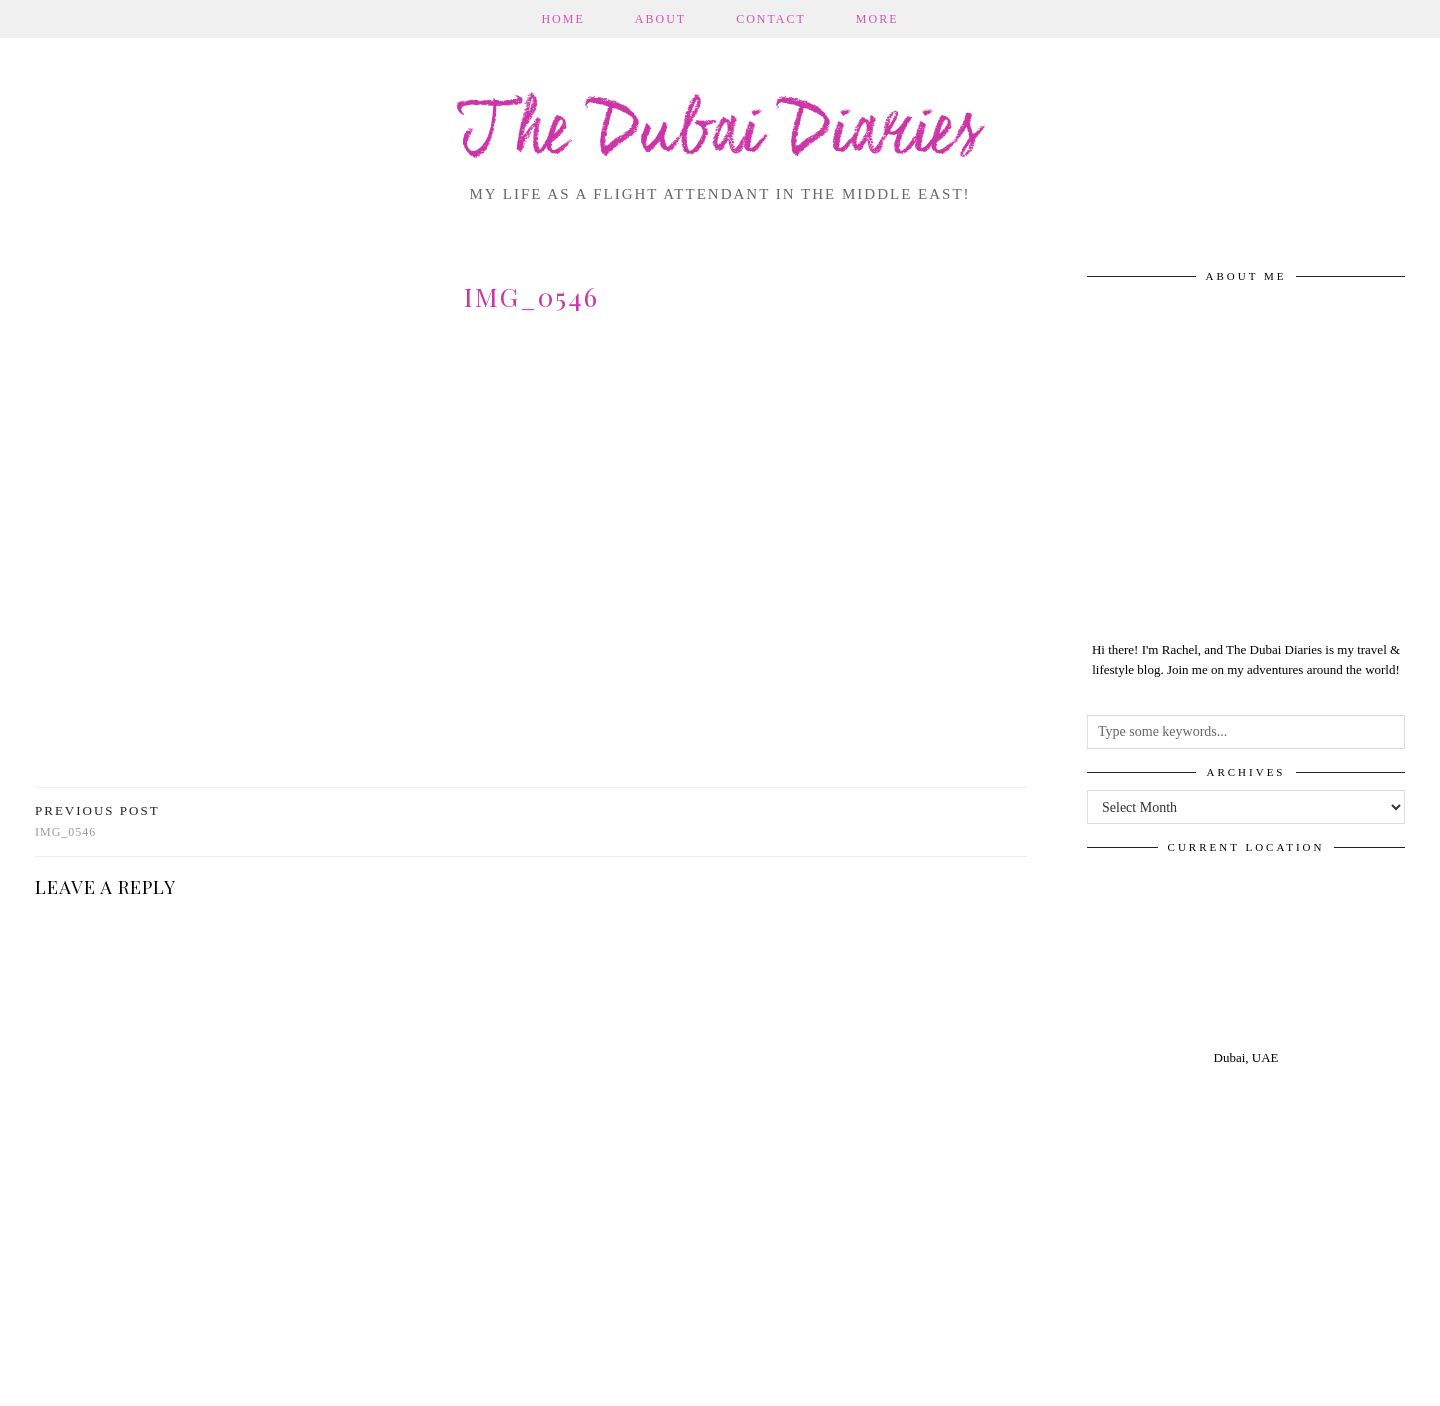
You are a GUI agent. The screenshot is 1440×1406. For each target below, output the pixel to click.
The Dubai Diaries (720, 134)
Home (562, 19)
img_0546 (97, 821)
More (877, 19)
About (660, 19)
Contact (771, 19)
